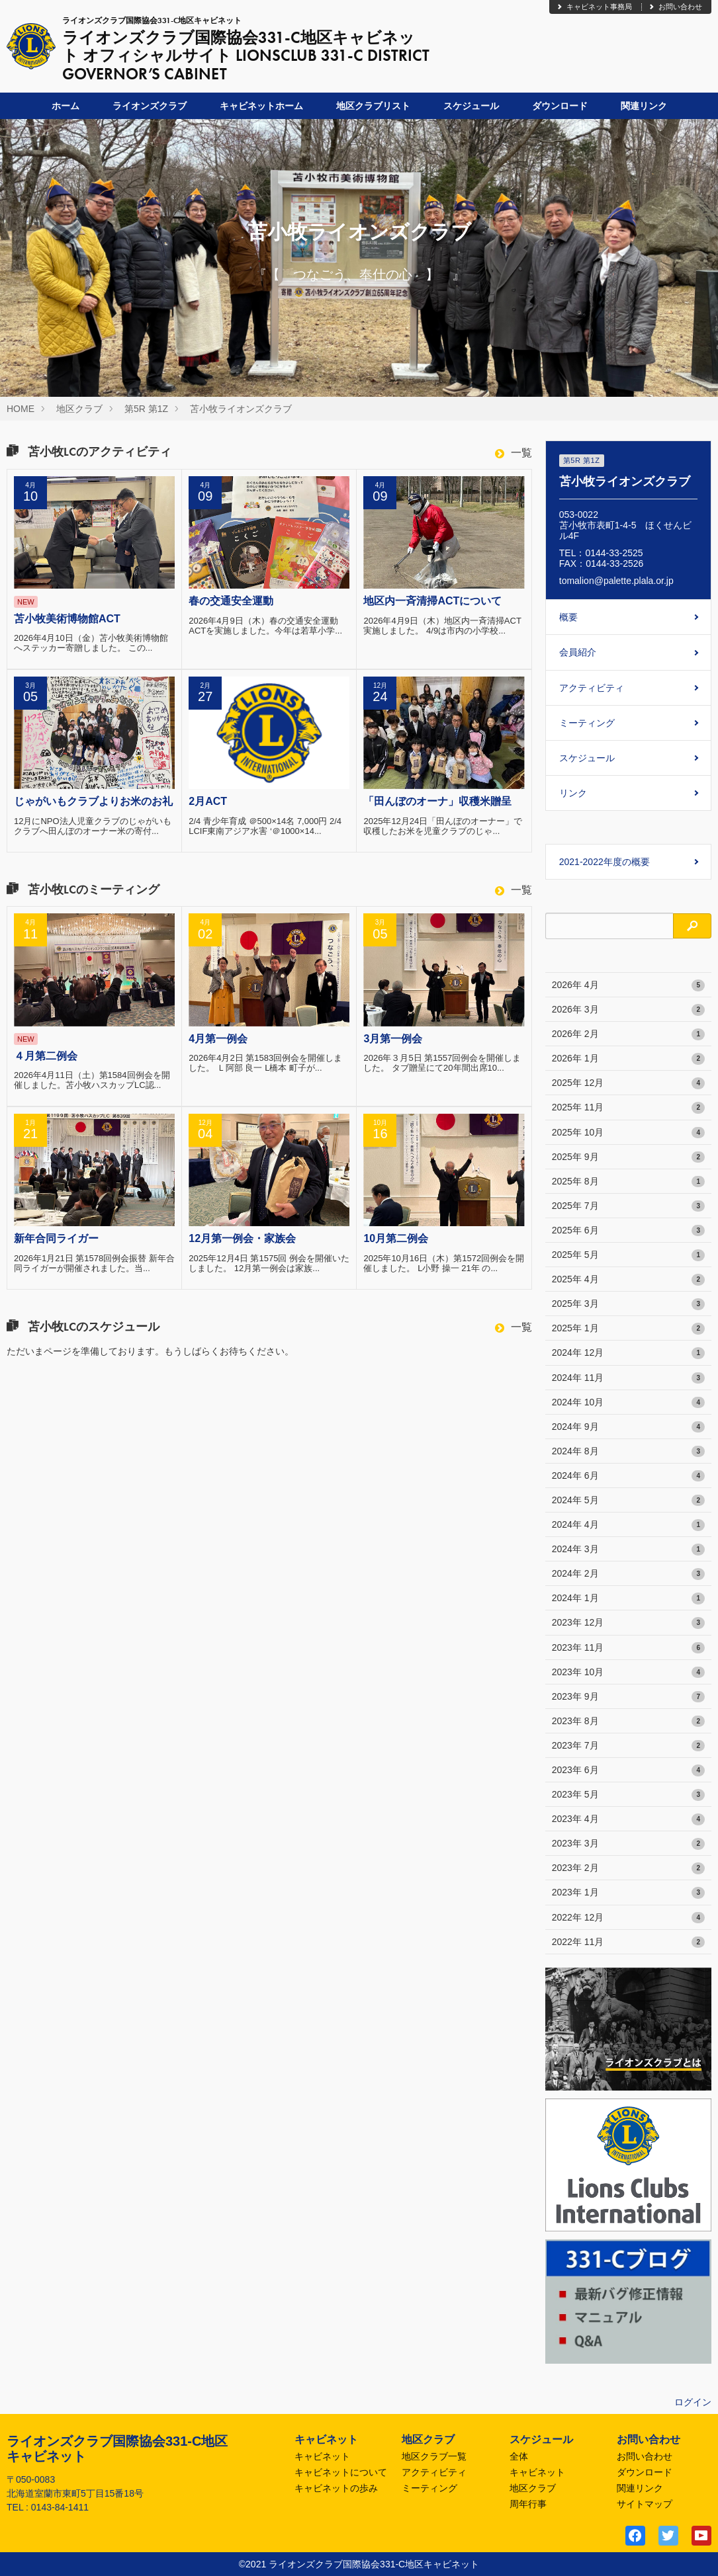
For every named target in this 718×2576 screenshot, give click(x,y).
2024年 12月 (628, 1353)
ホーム (65, 106)
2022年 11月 (628, 1942)
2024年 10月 (628, 1403)
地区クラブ (79, 408)
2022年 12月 (628, 1918)
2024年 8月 (628, 1452)
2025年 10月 (628, 1133)
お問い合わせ (675, 7)
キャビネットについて (340, 2472)
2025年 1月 (628, 1329)
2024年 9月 (628, 1427)
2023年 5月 (628, 1795)
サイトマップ (644, 2504)
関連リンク (644, 106)
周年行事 (528, 2504)
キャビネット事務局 (594, 7)
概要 (568, 617)
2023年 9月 (628, 1697)
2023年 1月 (628, 1893)
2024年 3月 (628, 1550)
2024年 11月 (628, 1378)
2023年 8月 (628, 1721)
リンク (573, 793)
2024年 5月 (628, 1501)
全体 (519, 2456)
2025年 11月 (628, 1108)
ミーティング (587, 723)
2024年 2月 (628, 1574)
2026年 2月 (628, 1034)
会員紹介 (577, 652)
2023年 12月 (628, 1623)
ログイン (692, 2402)
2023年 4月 (628, 1819)
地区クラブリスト (373, 106)
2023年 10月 (628, 1673)
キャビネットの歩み (336, 2488)
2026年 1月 (628, 1059)
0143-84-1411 (60, 2507)
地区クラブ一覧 (434, 2456)
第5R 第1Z (146, 408)
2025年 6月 (628, 1231)
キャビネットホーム (261, 106)
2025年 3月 (628, 1304)
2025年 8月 (628, 1182)
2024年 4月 (628, 1525)
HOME (20, 408)
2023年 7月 (628, 1746)
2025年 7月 (628, 1206)
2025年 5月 (628, 1255)
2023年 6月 (628, 1770)
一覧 (513, 452)
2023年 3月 (628, 1844)
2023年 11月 (628, 1648)
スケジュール (471, 106)
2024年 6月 (628, 1476)
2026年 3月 (628, 1010)
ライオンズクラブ (149, 106)
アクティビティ (591, 688)
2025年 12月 (628, 1083)
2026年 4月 (628, 985)
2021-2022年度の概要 (604, 861)
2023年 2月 (628, 1868)
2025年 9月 (628, 1157)
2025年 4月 (628, 1280)
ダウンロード (560, 106)
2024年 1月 (628, 1598)
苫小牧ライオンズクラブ (241, 408)
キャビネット (322, 2456)
